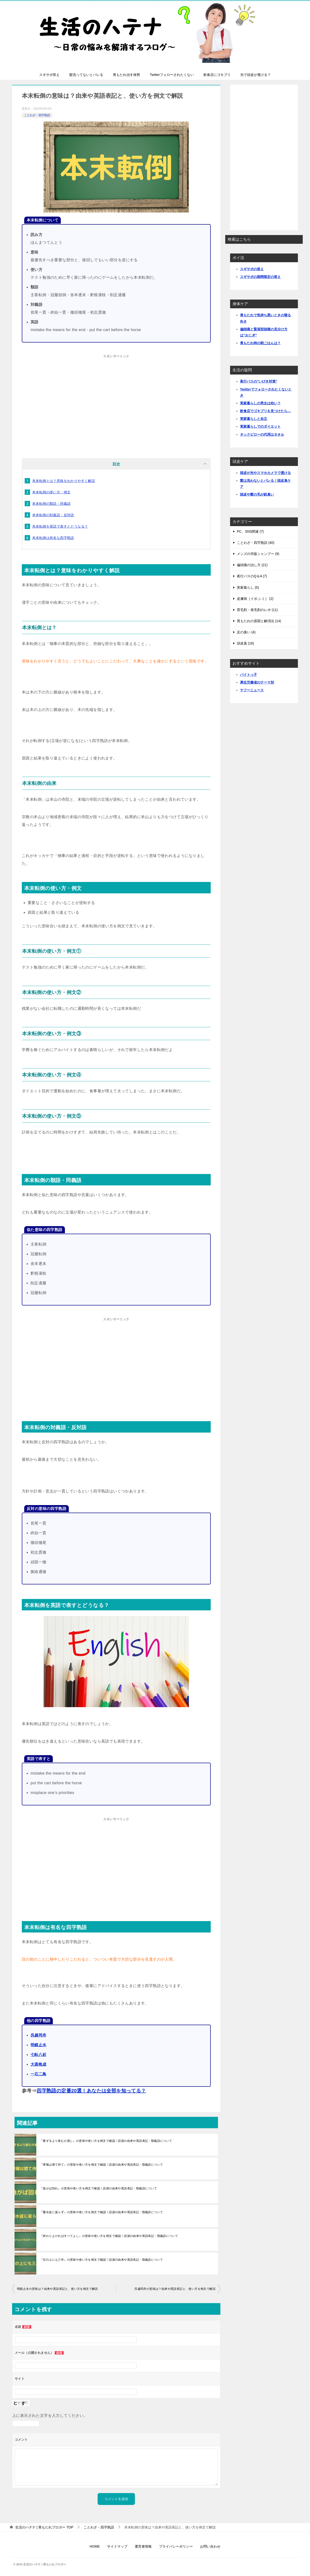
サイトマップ (117, 2546)
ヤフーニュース (252, 690)
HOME (95, 2546)
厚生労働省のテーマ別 (257, 682)
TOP (44, 2527)
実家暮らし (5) (248, 587)
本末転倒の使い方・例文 (51, 492)
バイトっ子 (248, 675)
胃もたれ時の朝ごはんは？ (260, 343)
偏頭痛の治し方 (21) (252, 565)
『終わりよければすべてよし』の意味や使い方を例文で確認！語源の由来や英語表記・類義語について (109, 2236)
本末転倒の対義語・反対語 (53, 515)
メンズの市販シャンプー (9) (258, 554)
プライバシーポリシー (176, 2546)
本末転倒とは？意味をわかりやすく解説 (63, 481)
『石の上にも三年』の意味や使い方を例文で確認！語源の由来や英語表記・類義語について (101, 2259)
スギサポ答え (49, 75)
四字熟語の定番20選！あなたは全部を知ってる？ (91, 2090)
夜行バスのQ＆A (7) (252, 576)
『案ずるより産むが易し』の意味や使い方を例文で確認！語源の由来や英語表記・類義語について (106, 2141)
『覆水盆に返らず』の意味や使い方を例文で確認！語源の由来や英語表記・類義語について (101, 2212)
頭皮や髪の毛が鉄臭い (257, 494)
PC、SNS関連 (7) (250, 531)
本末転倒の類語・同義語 (51, 503)
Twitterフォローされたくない (172, 75)
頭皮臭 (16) (245, 643)
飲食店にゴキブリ (217, 75)
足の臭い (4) (246, 632)
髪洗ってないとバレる (86, 75)
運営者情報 (143, 2546)
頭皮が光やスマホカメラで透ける (265, 473)
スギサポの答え (252, 269)
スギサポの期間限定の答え (260, 277)
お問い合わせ (210, 2546)
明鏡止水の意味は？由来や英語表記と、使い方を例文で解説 (57, 2289)
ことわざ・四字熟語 (37, 115)
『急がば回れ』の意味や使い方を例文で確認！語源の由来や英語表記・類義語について (98, 2188)
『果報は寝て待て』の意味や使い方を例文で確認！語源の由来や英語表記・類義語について (101, 2164)
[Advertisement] (116, 402)
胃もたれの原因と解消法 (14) (259, 621)
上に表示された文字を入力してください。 (50, 2415)
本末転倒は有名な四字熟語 (53, 538)
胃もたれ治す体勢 (126, 75)
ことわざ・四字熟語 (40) (255, 543)
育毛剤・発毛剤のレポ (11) (257, 610)
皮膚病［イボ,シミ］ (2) (255, 599)
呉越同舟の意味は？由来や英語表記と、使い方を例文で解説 (175, 2289)
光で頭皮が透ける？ (255, 75)
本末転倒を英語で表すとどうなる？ (60, 526)
